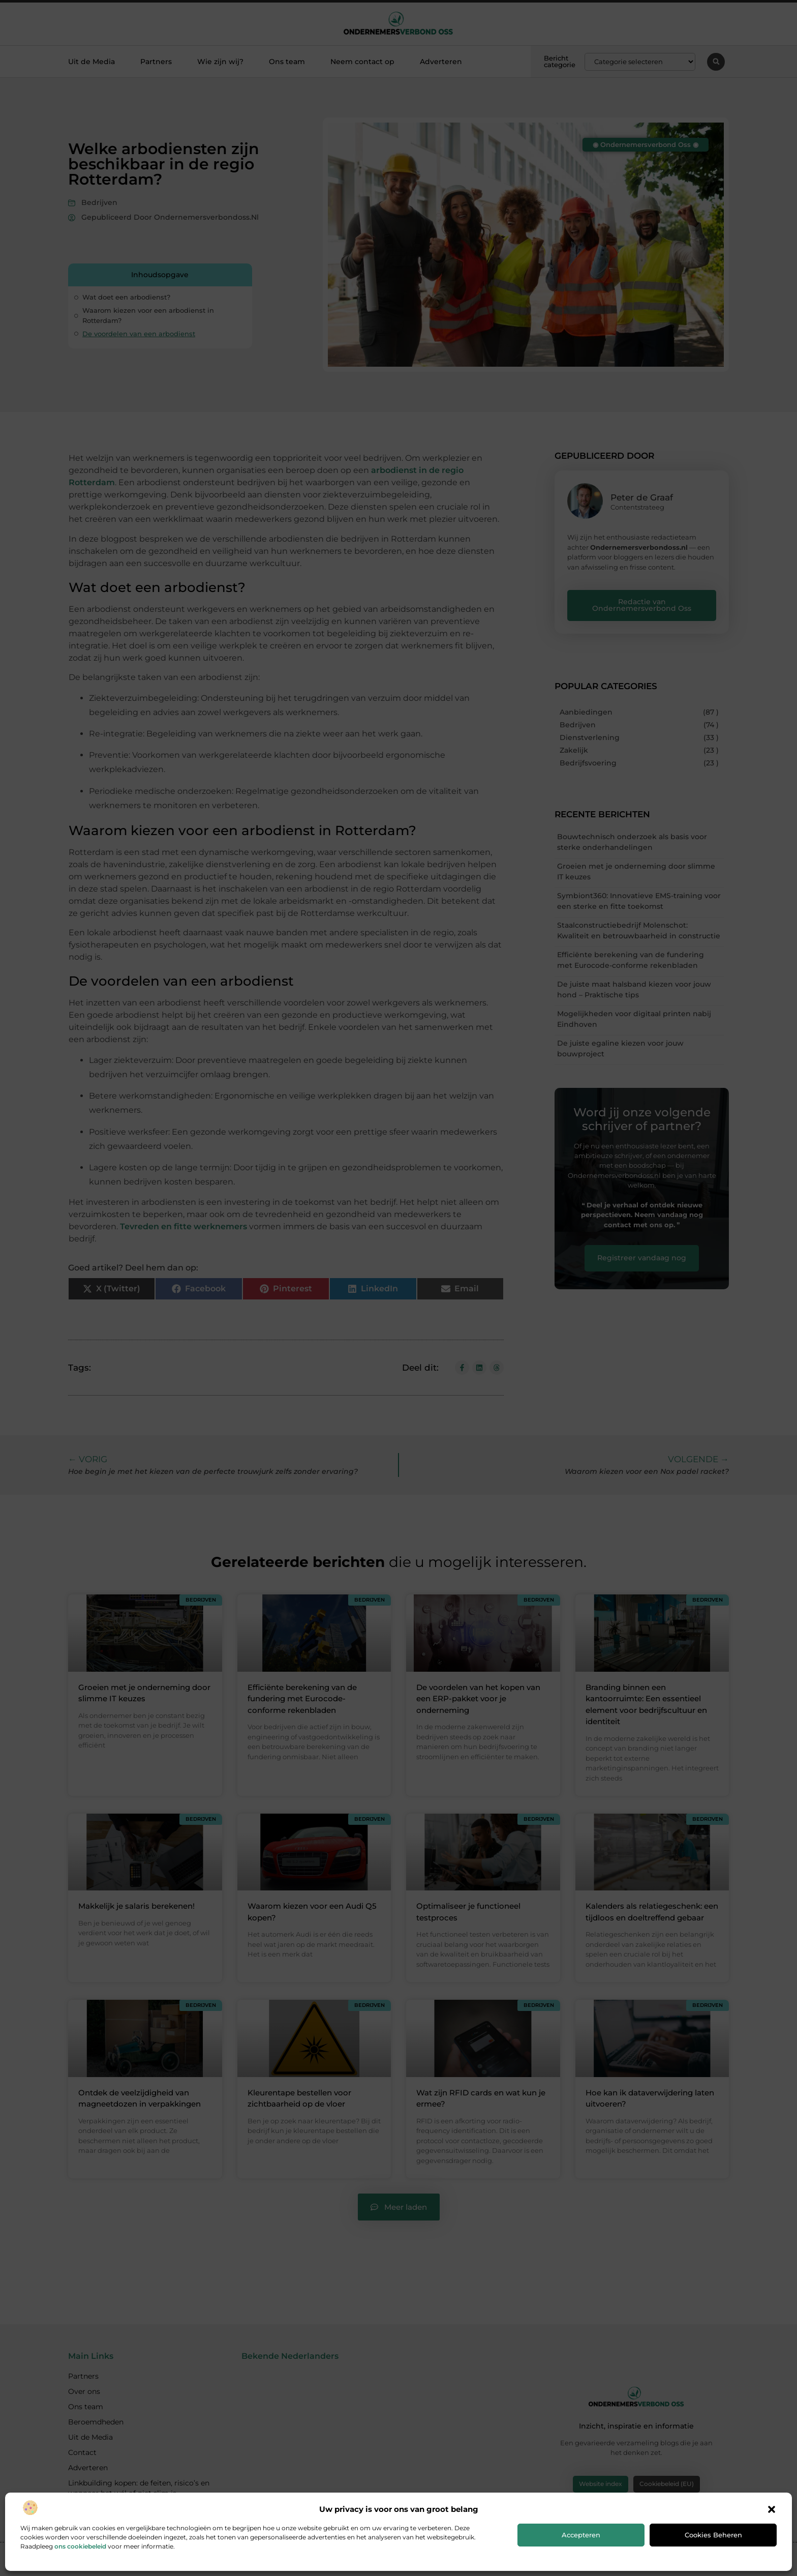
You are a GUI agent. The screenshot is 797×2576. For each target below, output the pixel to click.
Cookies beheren (713, 2535)
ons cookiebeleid (80, 2546)
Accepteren (581, 2535)
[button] (772, 2509)
